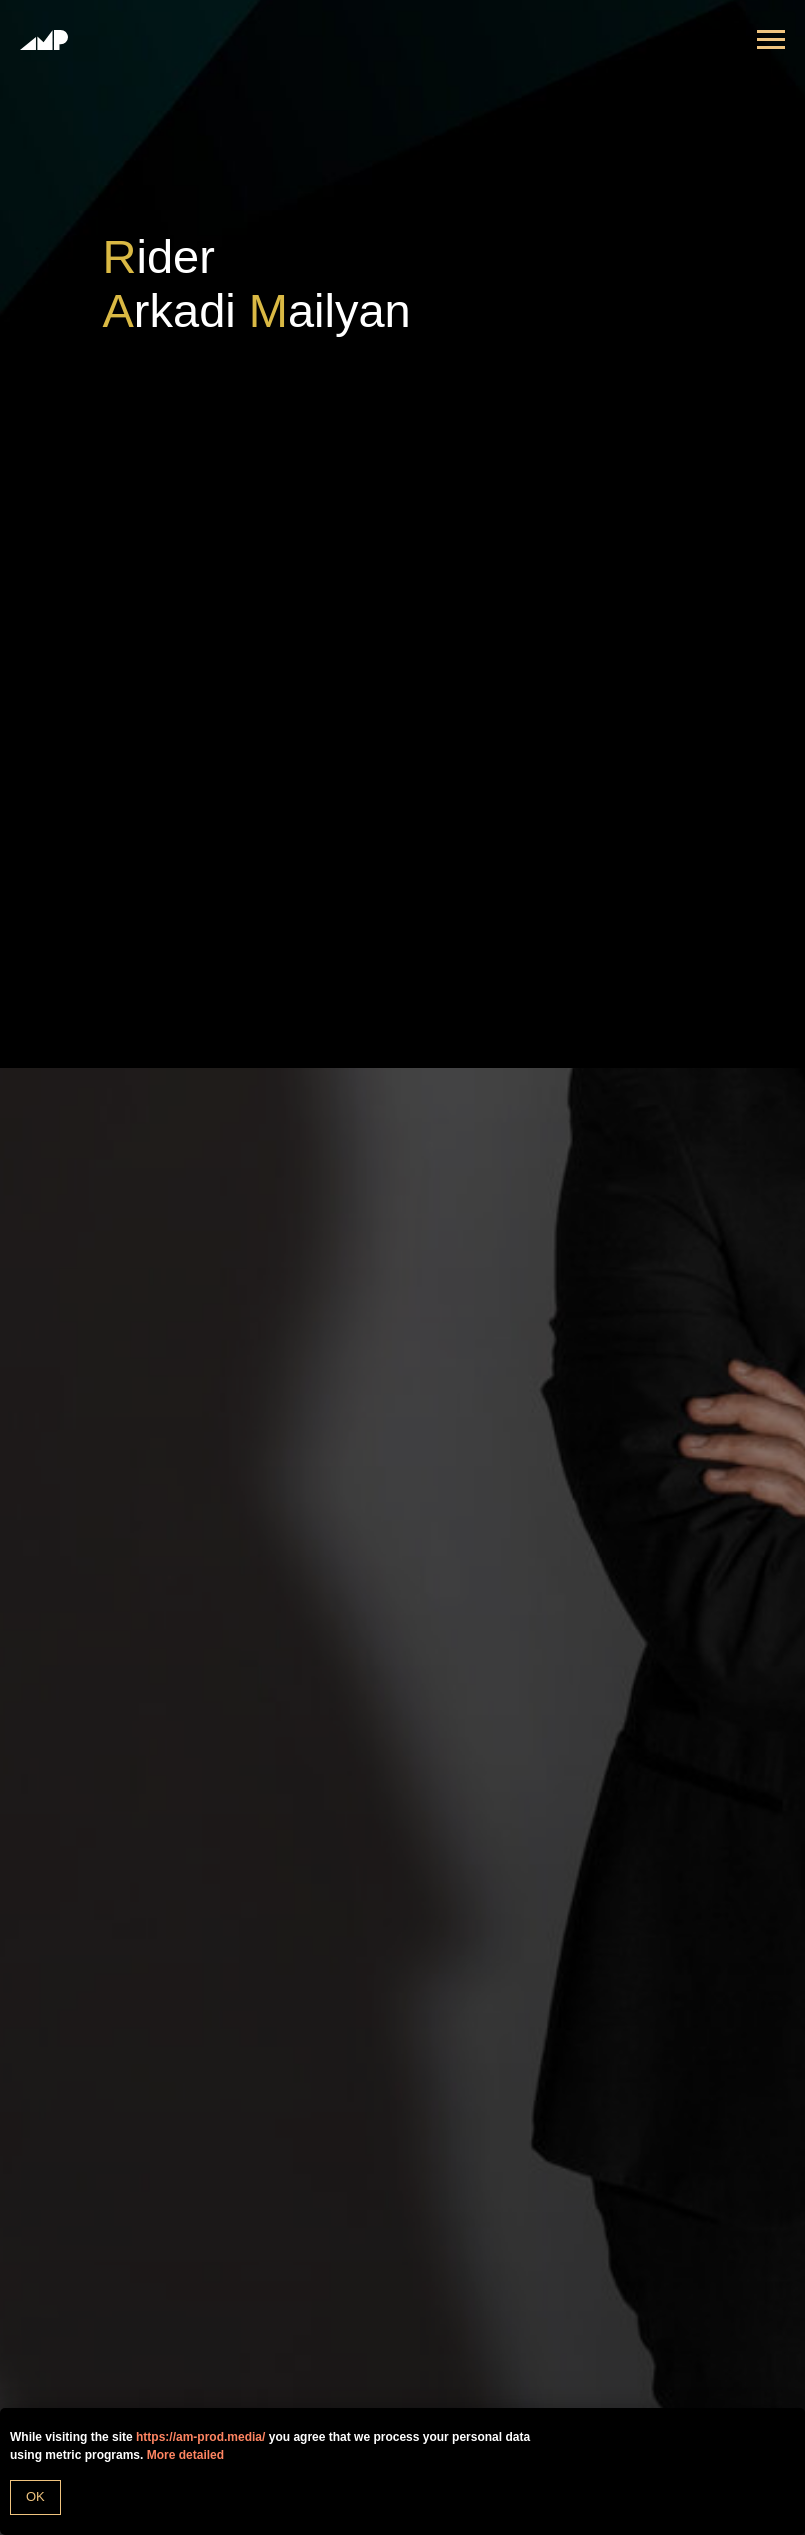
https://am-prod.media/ (200, 2437)
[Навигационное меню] (771, 40)
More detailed (185, 2455)
